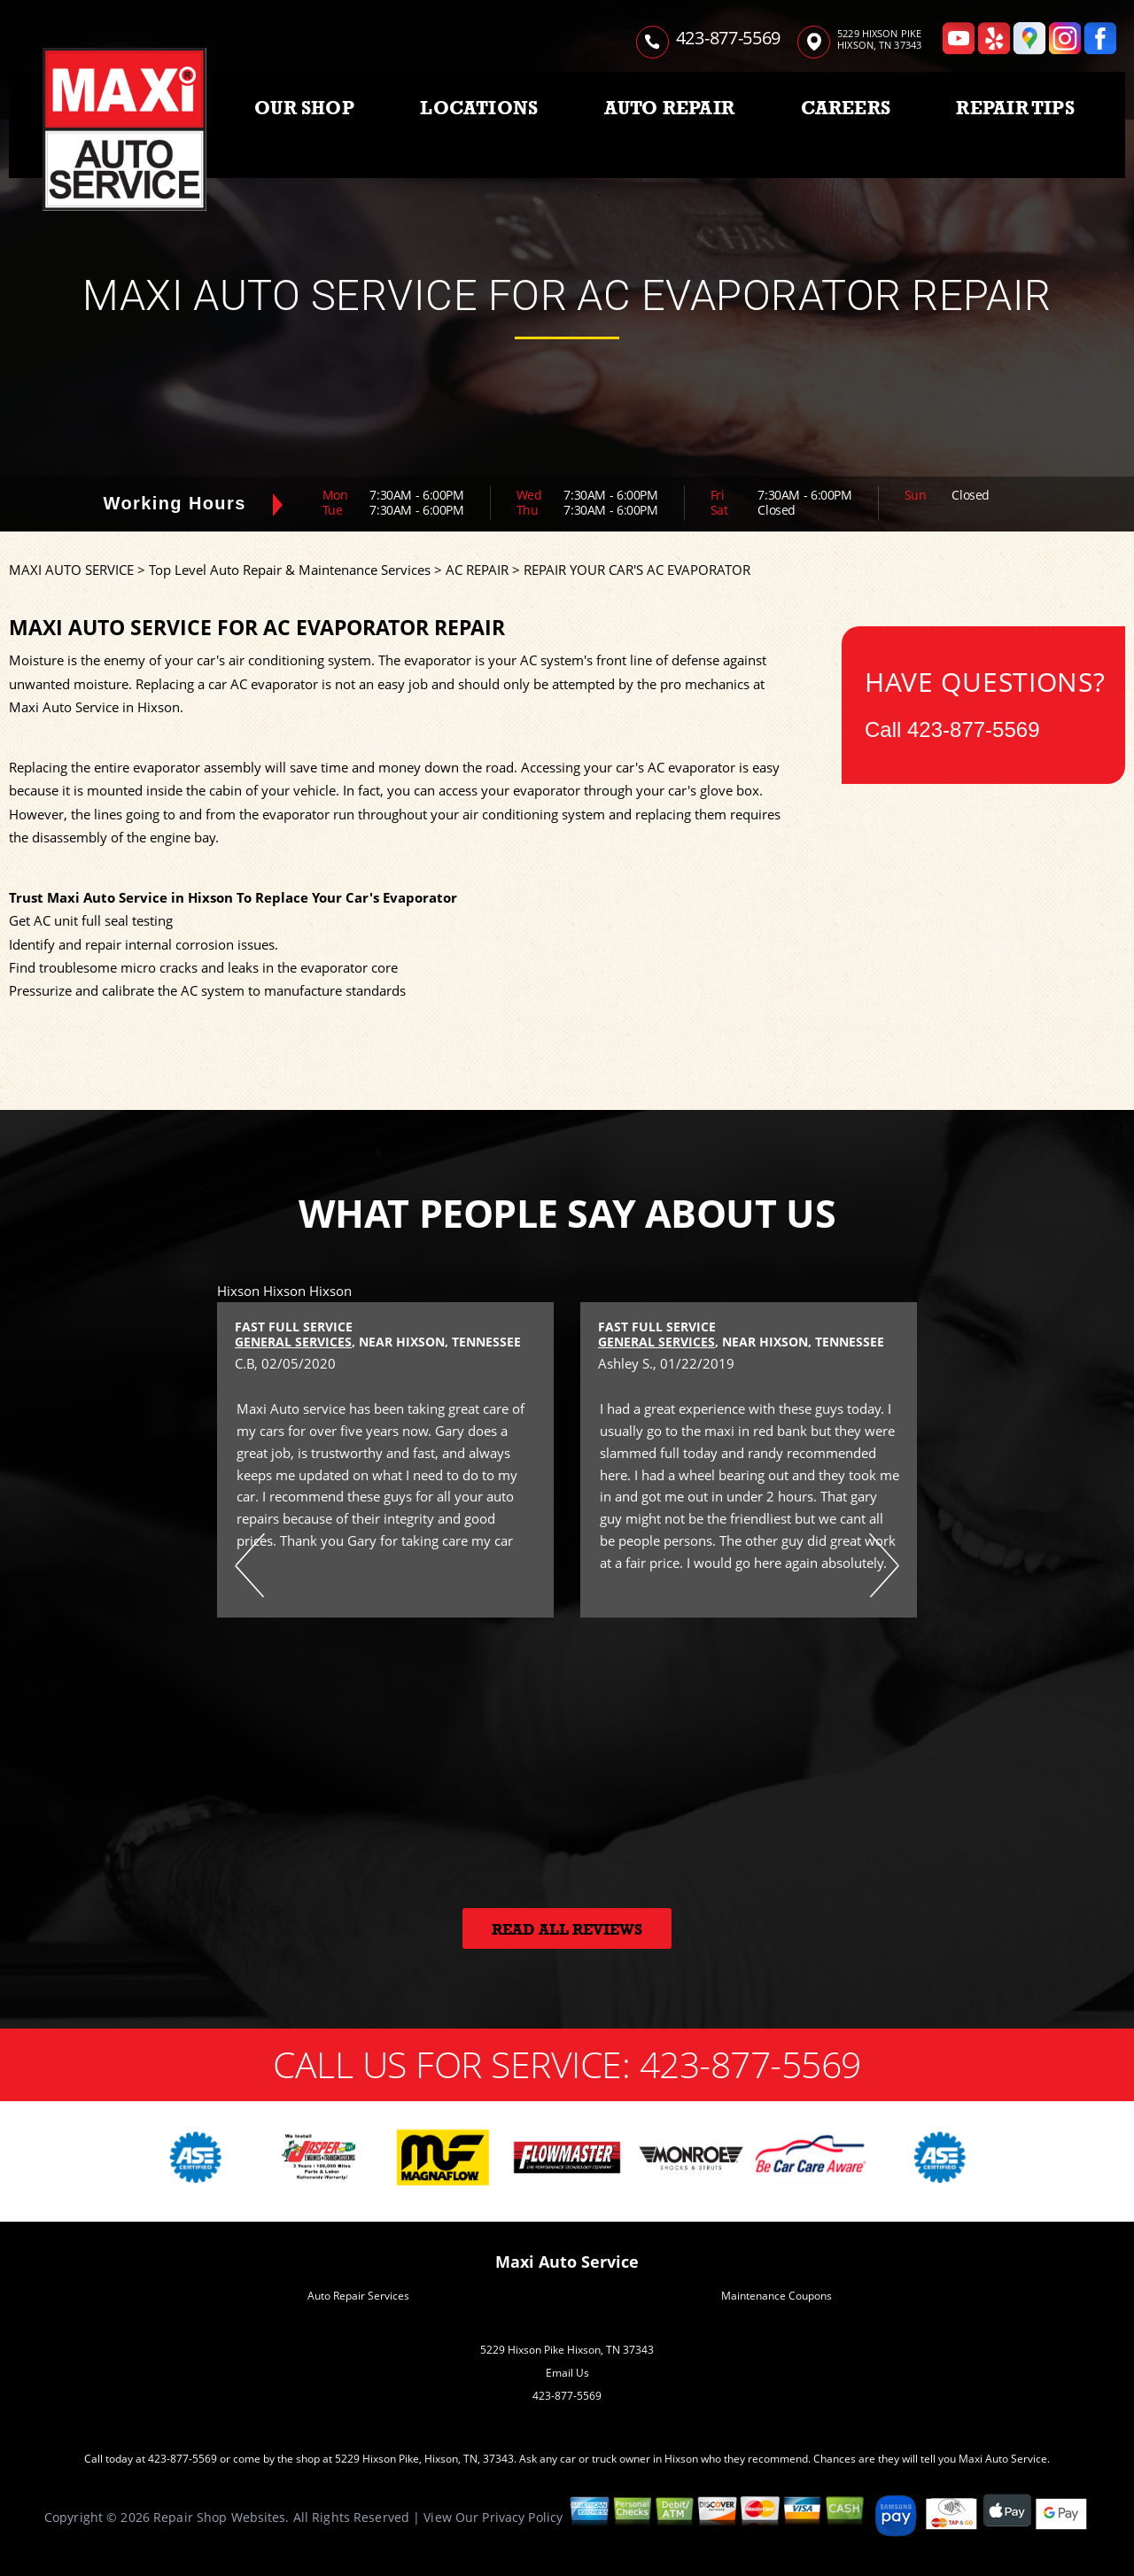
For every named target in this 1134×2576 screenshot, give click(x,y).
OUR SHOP (304, 108)
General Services (293, 1341)
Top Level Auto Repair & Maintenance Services (290, 569)
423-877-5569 (728, 38)
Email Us (567, 2372)
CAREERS (845, 108)
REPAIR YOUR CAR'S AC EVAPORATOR (637, 569)
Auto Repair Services (358, 2295)
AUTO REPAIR (669, 108)
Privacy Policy (522, 2517)
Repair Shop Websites (219, 2517)
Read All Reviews (567, 1929)
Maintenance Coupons (776, 2295)
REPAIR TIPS (1015, 108)
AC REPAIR (477, 569)
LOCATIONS (479, 108)
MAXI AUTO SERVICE (71, 569)
